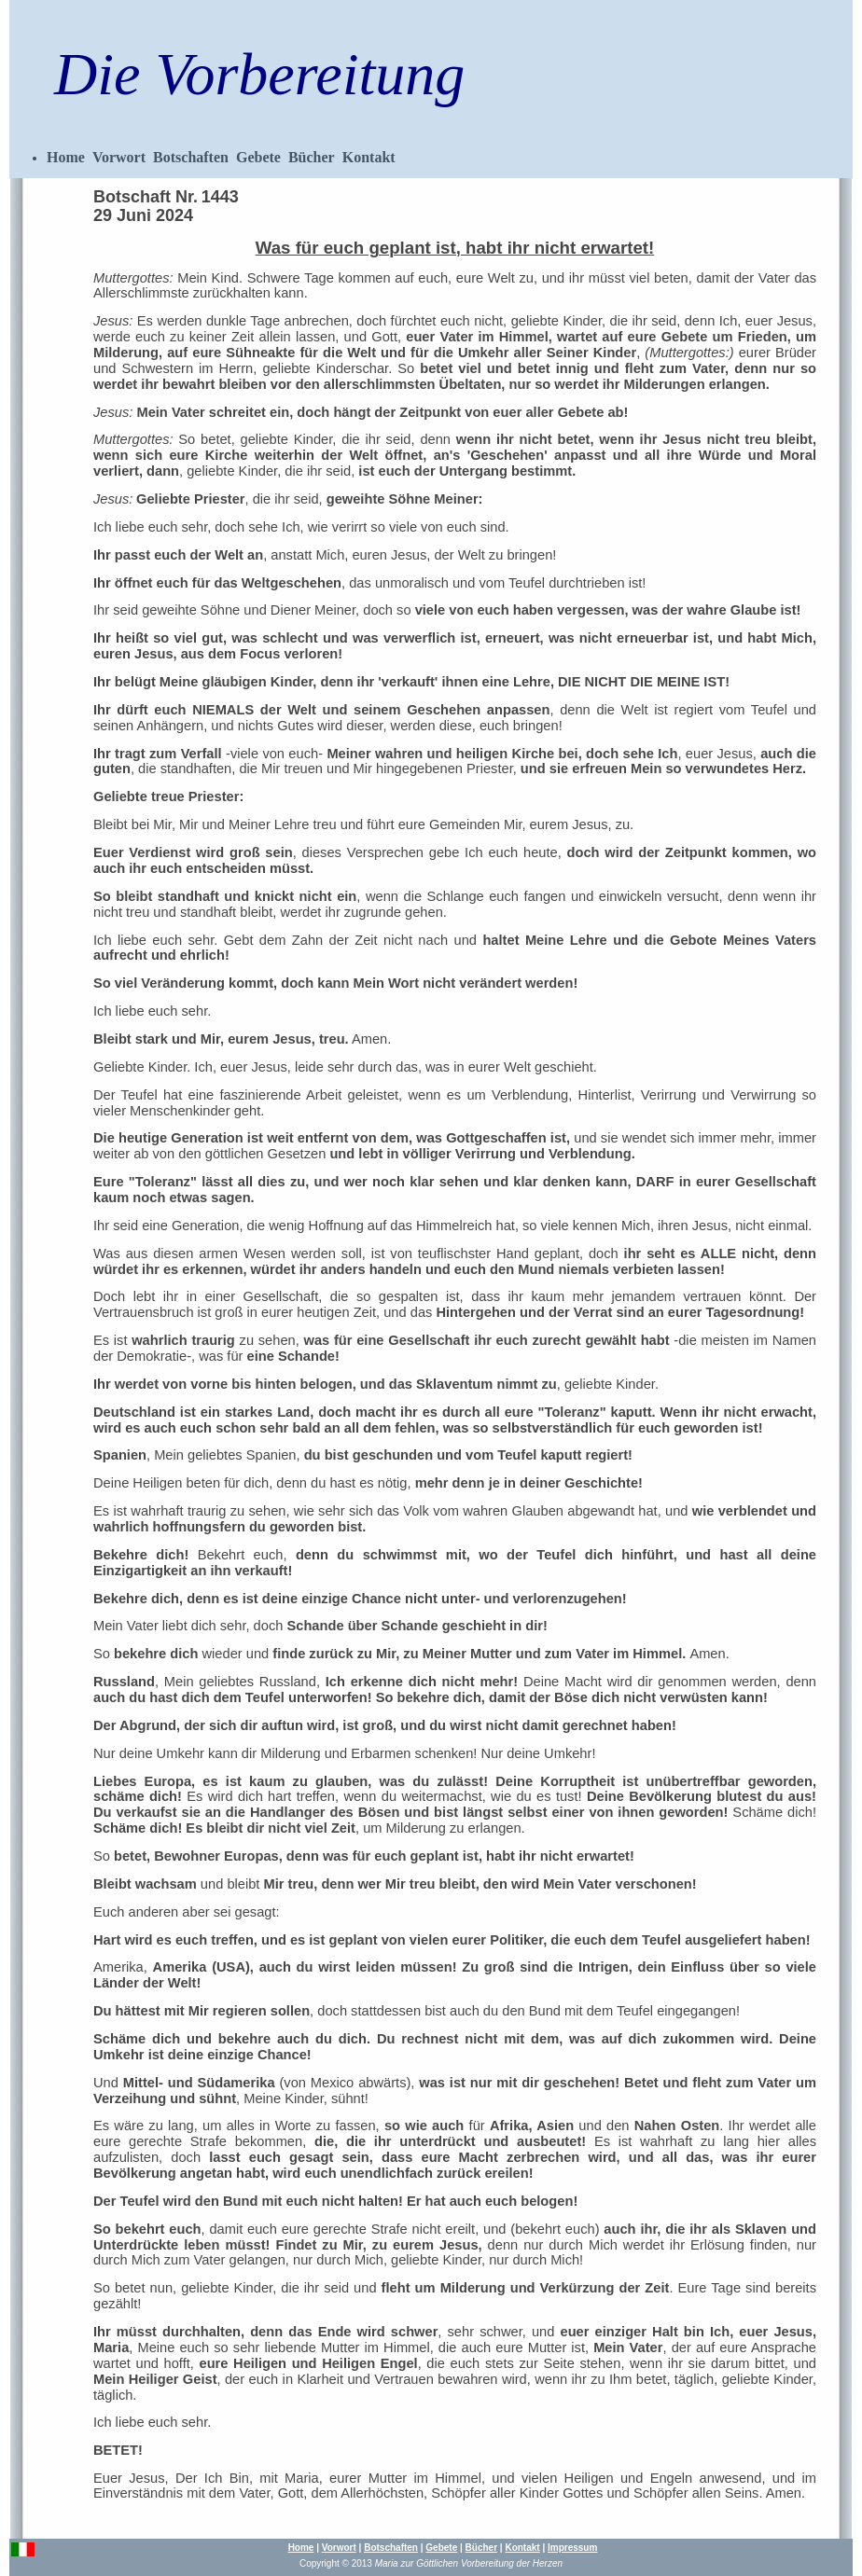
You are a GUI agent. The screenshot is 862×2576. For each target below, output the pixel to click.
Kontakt (369, 157)
